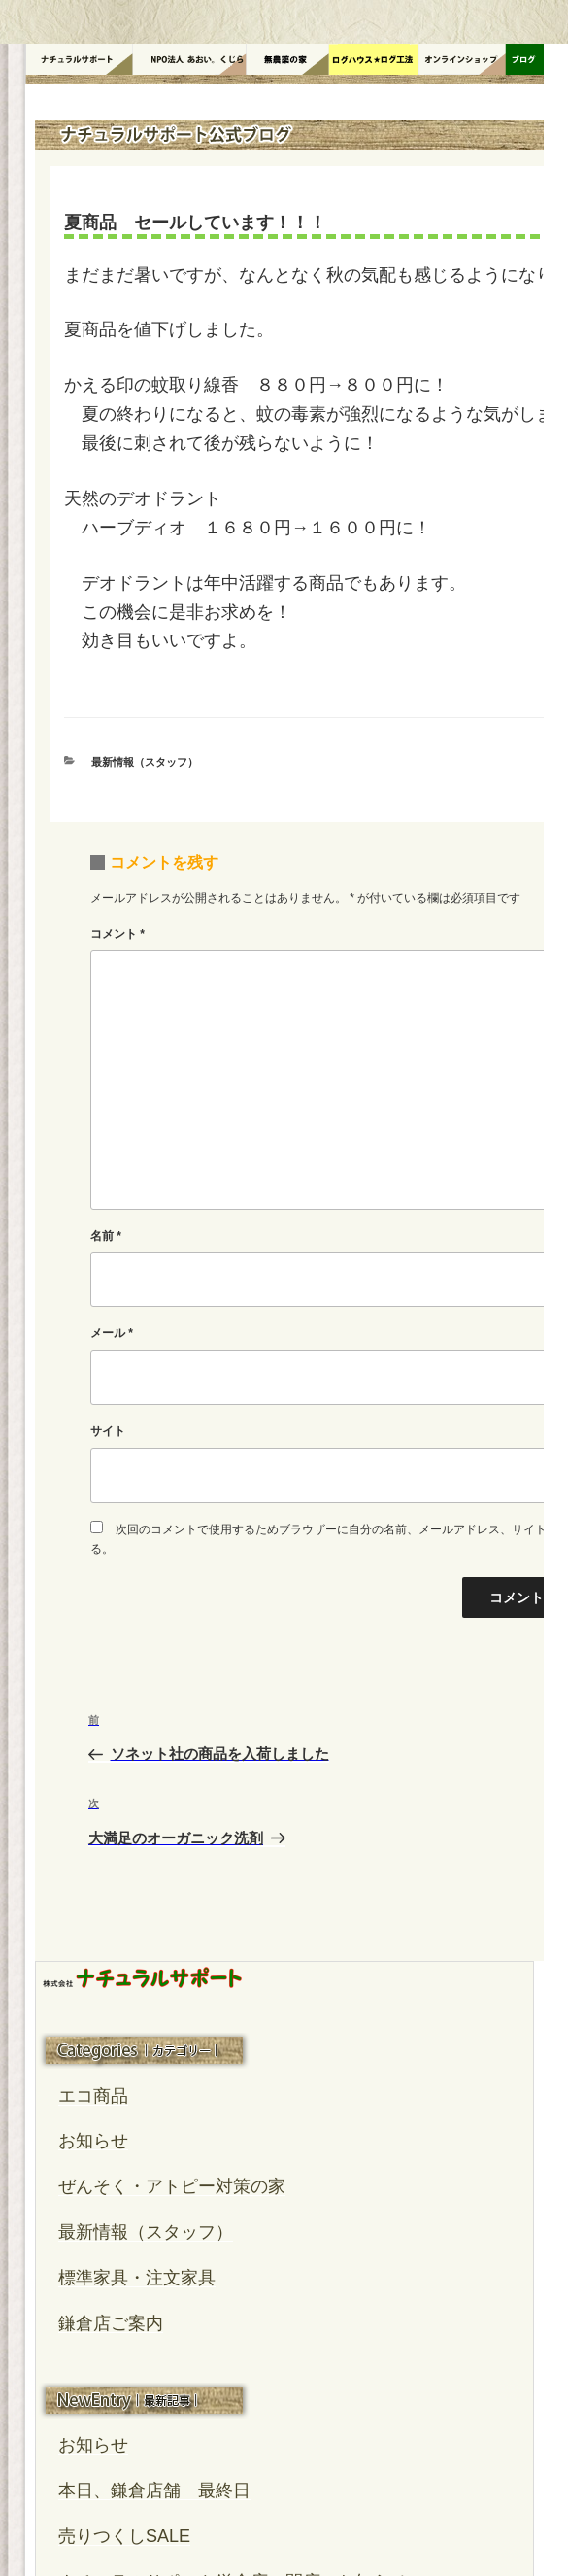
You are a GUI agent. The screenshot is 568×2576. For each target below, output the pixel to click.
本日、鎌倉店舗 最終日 (154, 2490)
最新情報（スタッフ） (144, 762)
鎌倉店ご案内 (110, 2323)
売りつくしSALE (124, 2536)
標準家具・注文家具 (137, 2277)
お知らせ (93, 2140)
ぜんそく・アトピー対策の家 (171, 2186)
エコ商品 (93, 2096)
